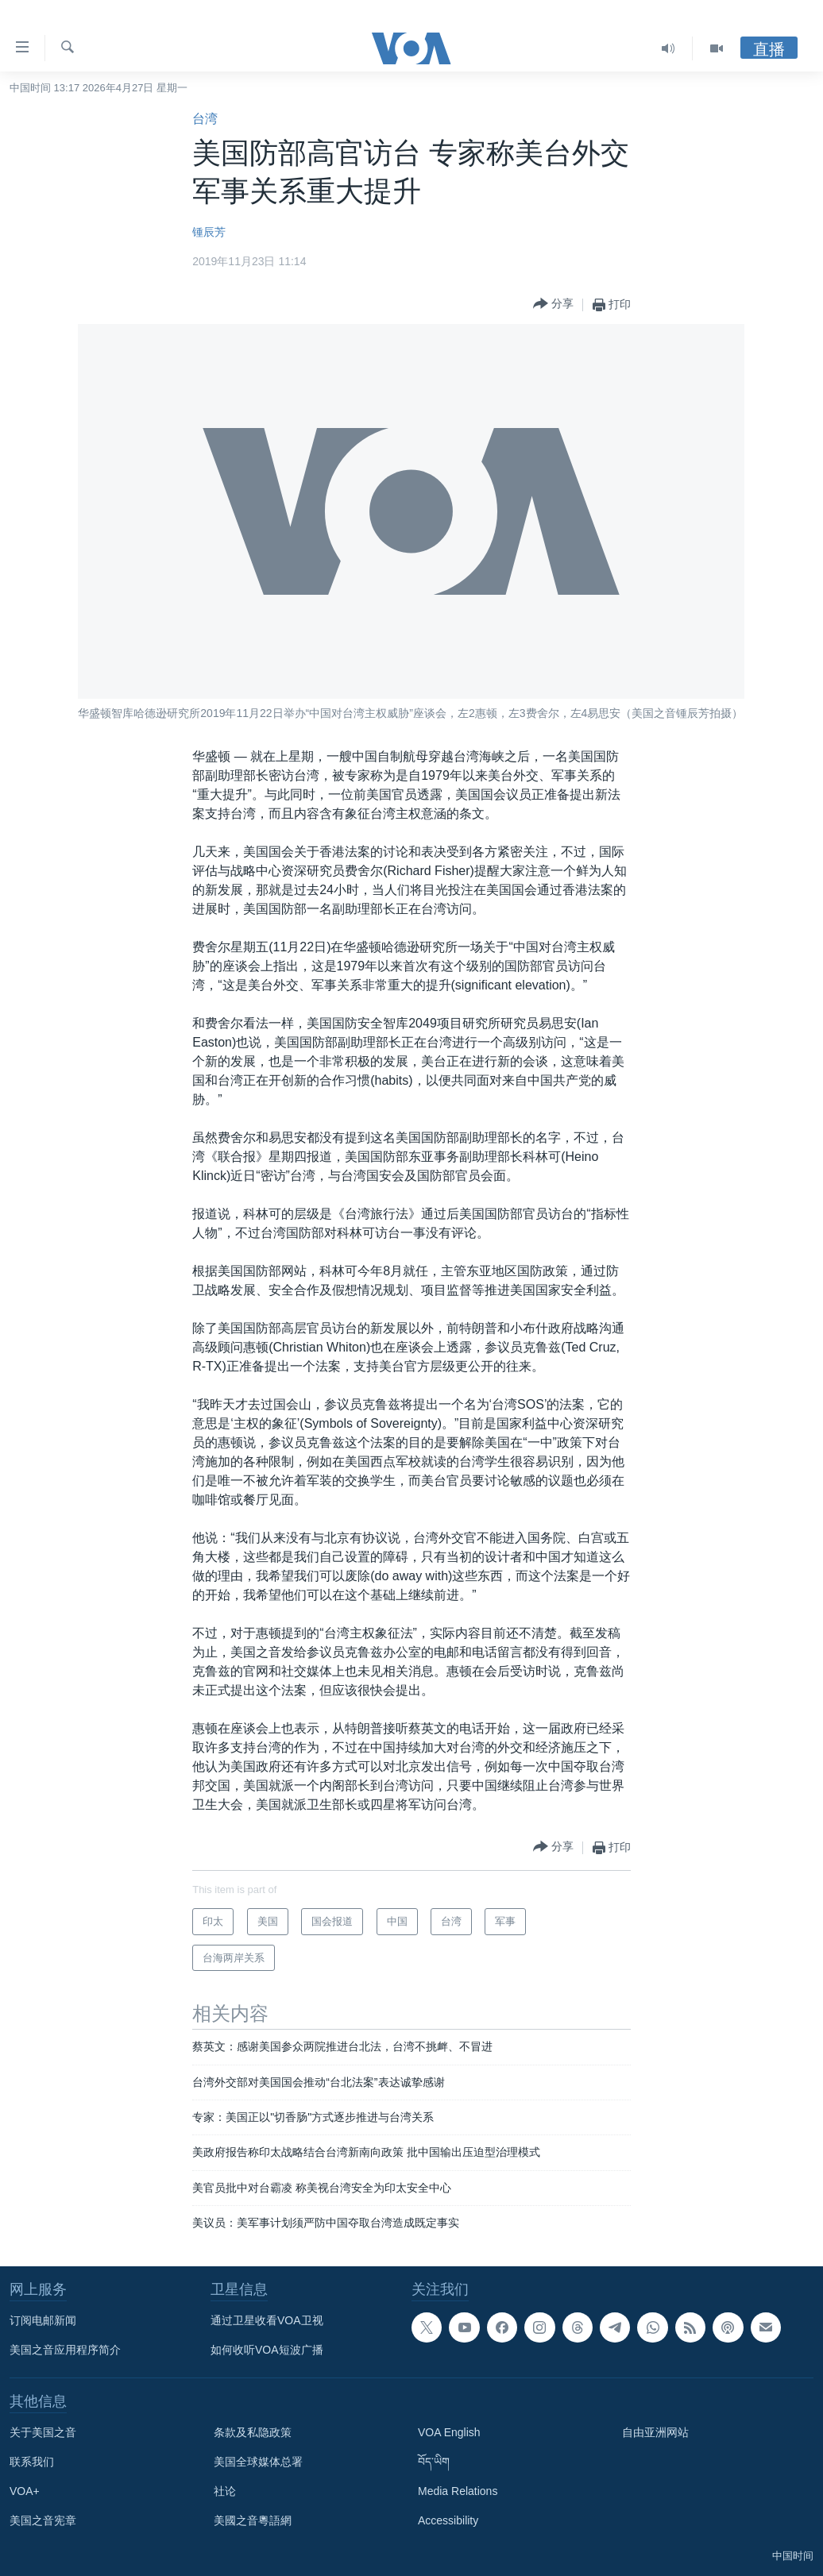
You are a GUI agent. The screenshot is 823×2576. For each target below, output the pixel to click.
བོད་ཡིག (434, 2461)
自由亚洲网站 (655, 2432)
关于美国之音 (43, 2432)
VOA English (449, 2432)
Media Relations (457, 2491)
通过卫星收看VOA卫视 (267, 2320)
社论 (225, 2491)
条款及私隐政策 (253, 2432)
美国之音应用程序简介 (65, 2349)
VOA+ (25, 2491)
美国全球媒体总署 (258, 2461)
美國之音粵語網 (253, 2520)
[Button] (553, 304)
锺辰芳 (209, 232)
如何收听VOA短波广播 (267, 2349)
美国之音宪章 (43, 2520)
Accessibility (448, 2520)
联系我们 (32, 2461)
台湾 (205, 118)
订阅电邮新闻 (43, 2320)
